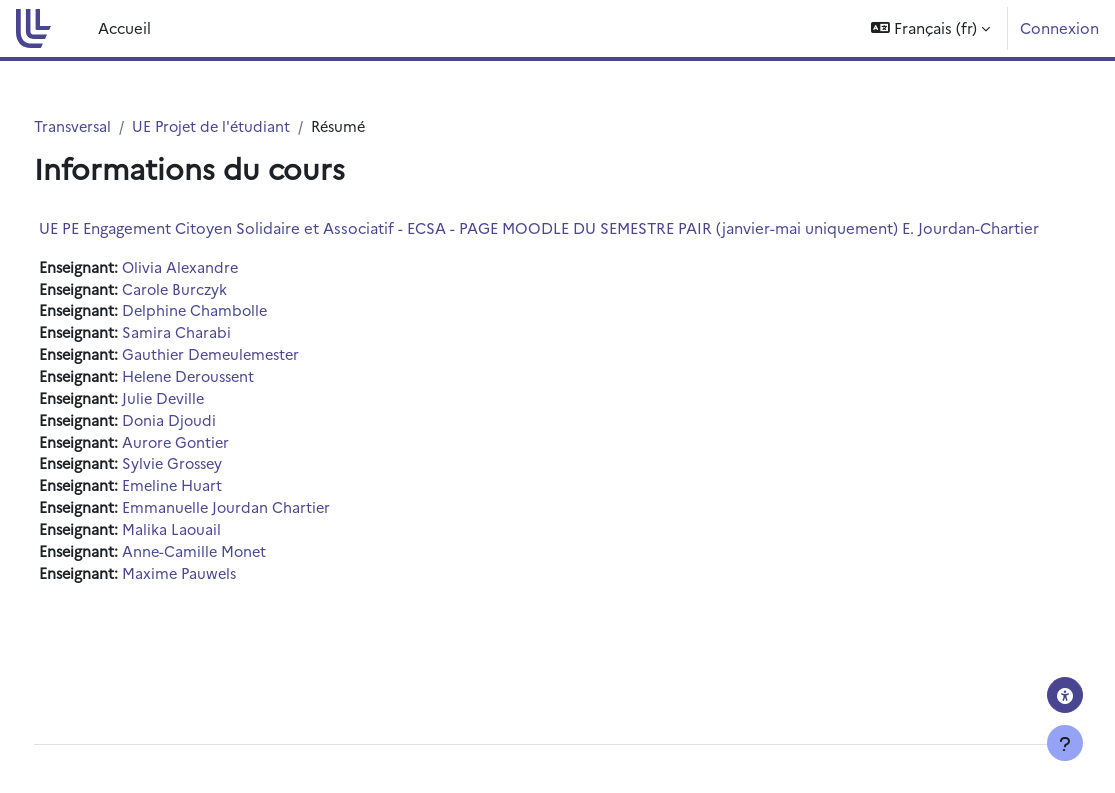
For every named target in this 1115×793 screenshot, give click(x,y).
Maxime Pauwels (220, 600)
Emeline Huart (212, 510)
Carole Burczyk (215, 308)
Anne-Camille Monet (235, 577)
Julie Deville (203, 420)
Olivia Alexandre (220, 285)
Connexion (1059, 27)
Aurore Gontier (216, 465)
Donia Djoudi (209, 442)
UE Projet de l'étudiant (253, 126)
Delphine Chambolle (235, 330)
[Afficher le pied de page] (1065, 743)
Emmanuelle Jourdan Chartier (267, 532)
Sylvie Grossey (213, 487)
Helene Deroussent (231, 398)
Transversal (111, 126)
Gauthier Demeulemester (253, 375)
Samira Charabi (215, 353)
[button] (930, 28)
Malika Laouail (211, 555)
